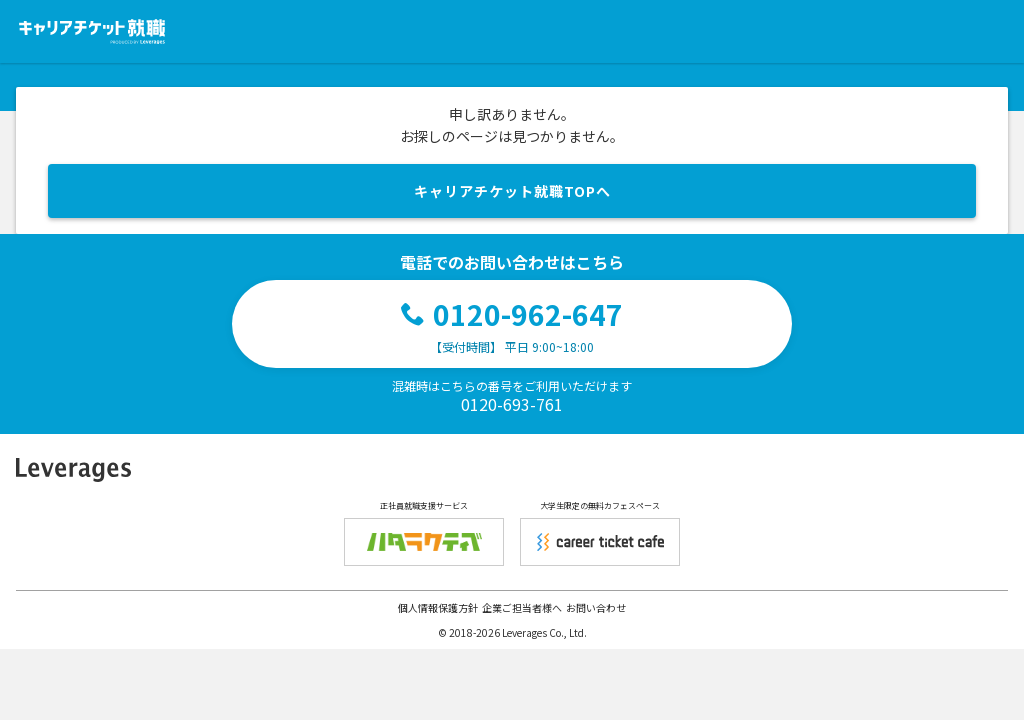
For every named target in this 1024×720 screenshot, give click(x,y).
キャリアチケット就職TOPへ (512, 191)
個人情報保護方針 (438, 607)
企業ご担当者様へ (522, 607)
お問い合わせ (596, 607)
